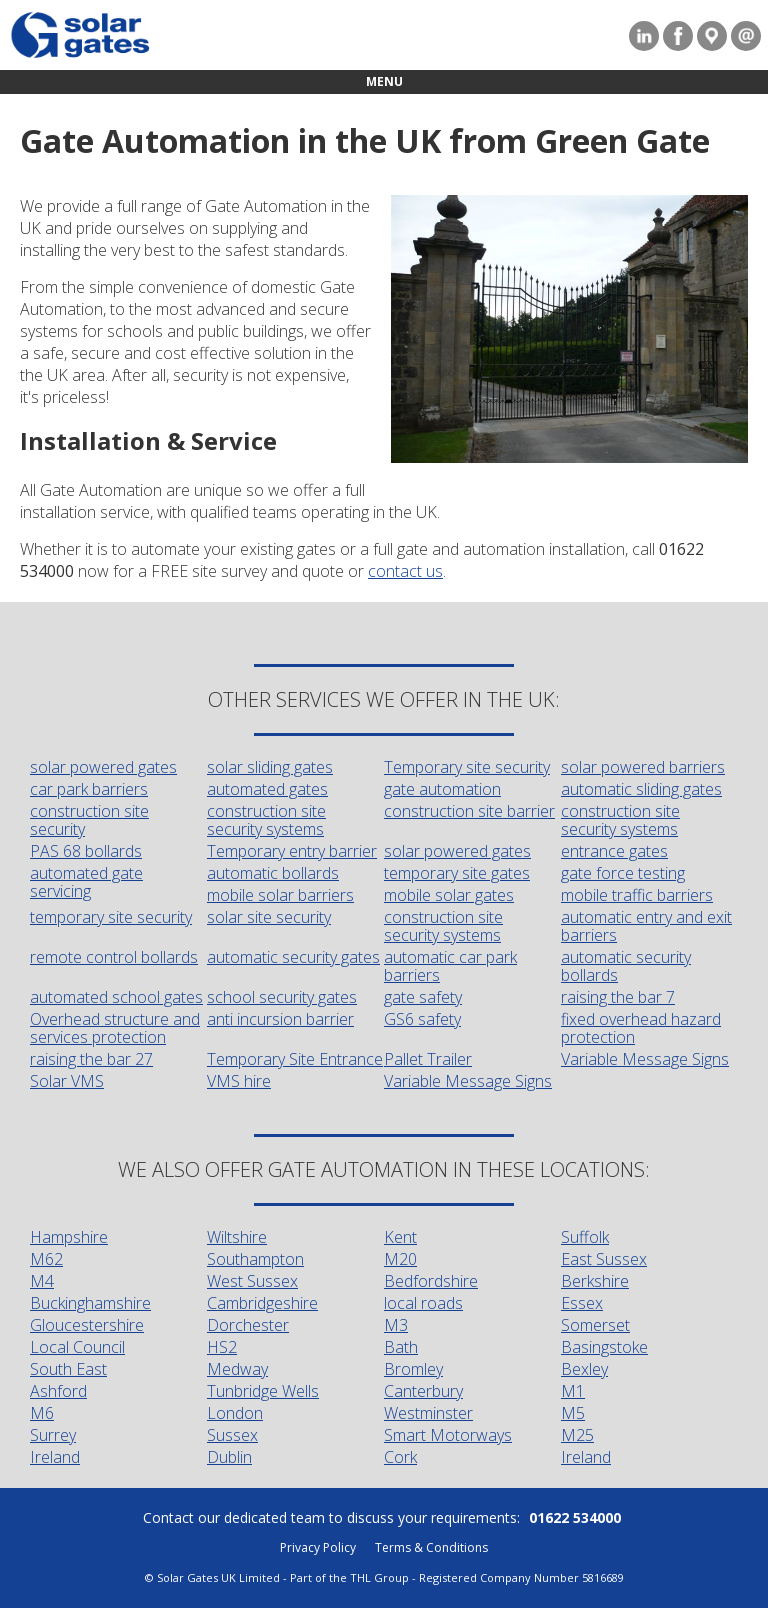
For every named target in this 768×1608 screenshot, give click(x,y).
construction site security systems (266, 820)
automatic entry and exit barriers (646, 926)
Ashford (58, 1391)
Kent (400, 1237)
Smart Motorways (448, 1435)
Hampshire (69, 1237)
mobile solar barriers (280, 895)
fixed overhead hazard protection (641, 1028)
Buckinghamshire (90, 1303)
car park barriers (89, 789)
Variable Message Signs (645, 1059)
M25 (577, 1435)
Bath (401, 1347)
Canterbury (423, 1391)
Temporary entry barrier (292, 851)
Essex (582, 1303)
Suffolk (585, 1237)
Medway (237, 1369)
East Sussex (604, 1259)
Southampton (255, 1259)
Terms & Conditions (431, 1547)
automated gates (267, 789)
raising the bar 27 (91, 1059)
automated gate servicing (86, 882)
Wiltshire (237, 1237)
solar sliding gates (270, 767)
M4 (42, 1281)
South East (68, 1369)
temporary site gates (457, 873)
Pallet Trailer (428, 1059)
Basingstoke (604, 1347)
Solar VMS (67, 1081)
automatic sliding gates (641, 789)
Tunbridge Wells (263, 1391)
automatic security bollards (626, 966)
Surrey (53, 1435)
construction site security (89, 820)
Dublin (229, 1457)
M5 (573, 1413)
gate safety (423, 997)
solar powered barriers (643, 767)
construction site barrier (469, 811)
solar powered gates (103, 767)
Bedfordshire (431, 1281)
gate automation (442, 789)
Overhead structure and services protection (115, 1028)
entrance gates (614, 851)
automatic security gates (293, 957)
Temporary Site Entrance (295, 1059)
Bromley (413, 1369)
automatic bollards (273, 873)
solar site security (269, 917)
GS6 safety (422, 1019)
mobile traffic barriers (637, 895)
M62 (46, 1259)
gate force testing (623, 873)
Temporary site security (467, 767)
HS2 (222, 1347)
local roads (423, 1303)
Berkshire (595, 1281)
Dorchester (248, 1325)
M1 (573, 1391)
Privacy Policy (318, 1547)
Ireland (55, 1457)
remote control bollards (114, 957)
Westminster (428, 1413)
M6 (42, 1413)
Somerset (595, 1325)
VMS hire (239, 1081)
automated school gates (116, 997)
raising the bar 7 (618, 997)
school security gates (282, 997)
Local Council (77, 1347)
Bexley (584, 1369)
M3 (396, 1325)
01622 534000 (575, 1517)
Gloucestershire (87, 1325)
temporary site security (111, 917)
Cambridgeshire (262, 1303)
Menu (384, 81)
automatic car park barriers (450, 966)
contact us (405, 571)
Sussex (232, 1435)
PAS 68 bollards (86, 851)
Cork (400, 1457)
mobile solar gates (449, 895)
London (235, 1413)
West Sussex (252, 1281)
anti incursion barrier (280, 1019)
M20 (400, 1259)
